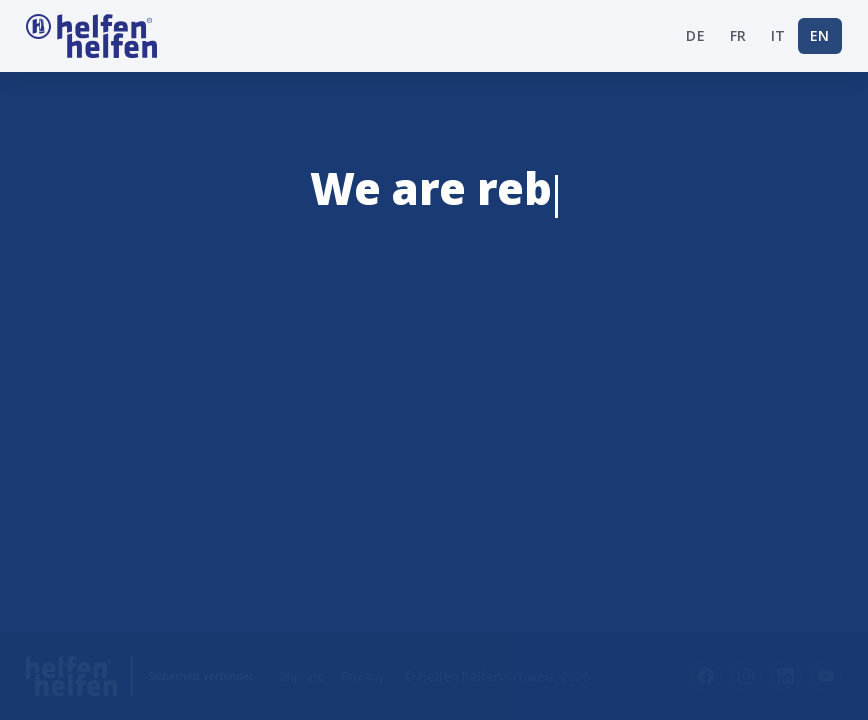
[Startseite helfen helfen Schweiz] (91, 36)
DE (695, 35)
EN (820, 35)
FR (738, 35)
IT (778, 35)
